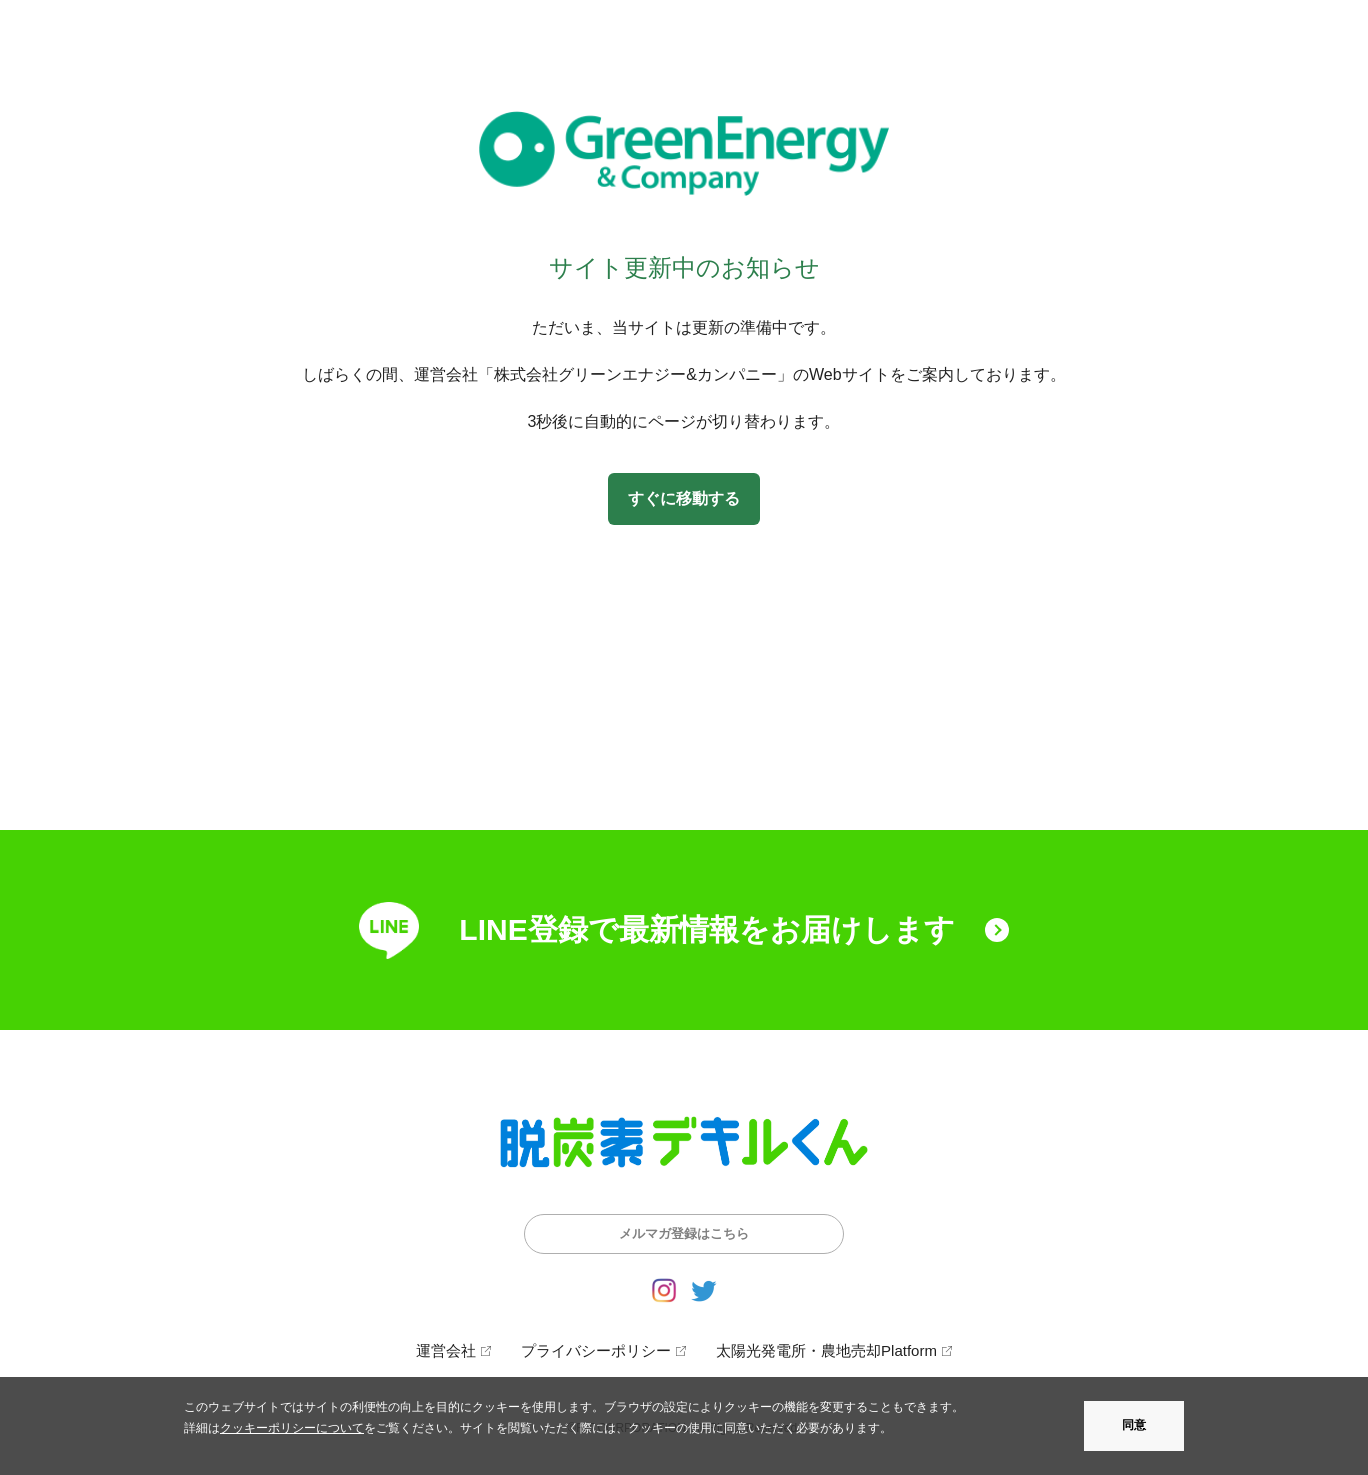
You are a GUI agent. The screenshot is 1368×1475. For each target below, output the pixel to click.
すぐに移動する (684, 498)
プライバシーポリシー (596, 1350)
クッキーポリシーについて (292, 1428)
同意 (1134, 1425)
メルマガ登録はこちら (684, 1233)
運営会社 (446, 1350)
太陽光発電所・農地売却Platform (826, 1350)
